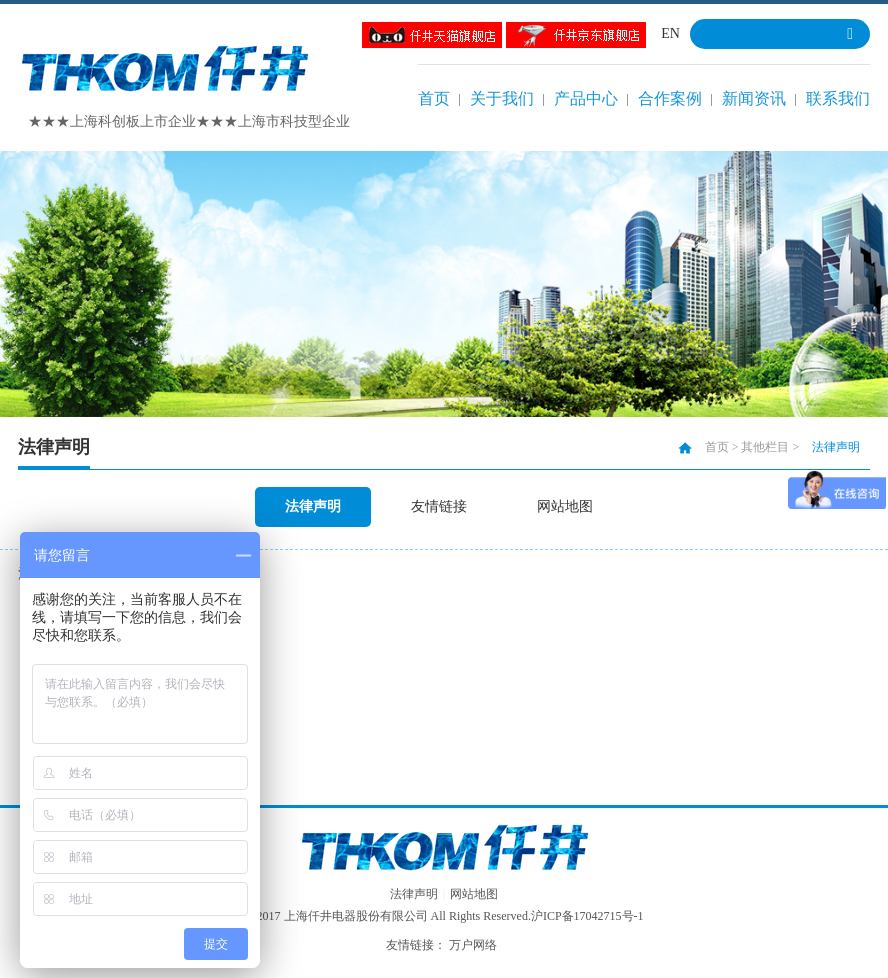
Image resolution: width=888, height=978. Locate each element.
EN (670, 33)
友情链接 (439, 506)
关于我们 (502, 98)
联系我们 (838, 98)
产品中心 (586, 98)
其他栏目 (765, 447)
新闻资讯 (754, 98)
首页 (434, 98)
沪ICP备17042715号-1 (587, 916)
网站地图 (565, 506)
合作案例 (670, 98)
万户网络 (473, 945)
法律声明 (313, 506)
